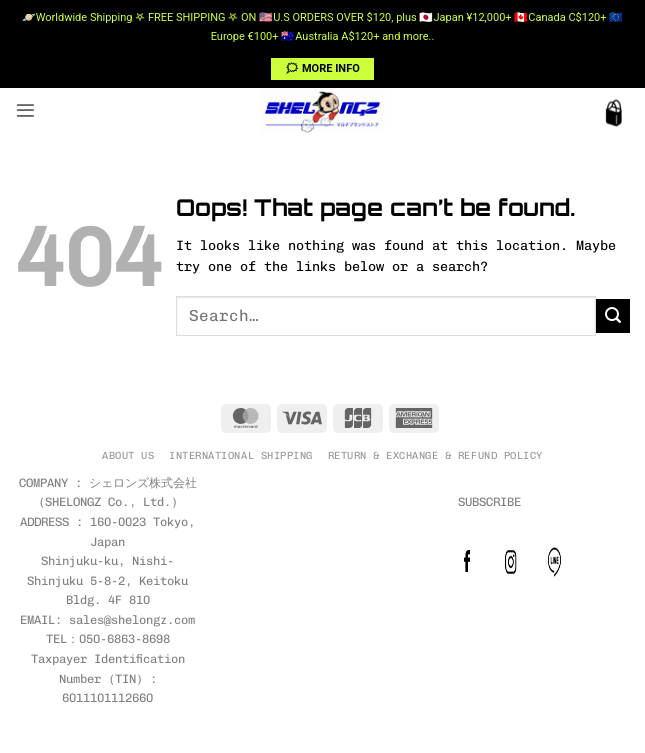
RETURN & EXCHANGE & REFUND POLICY (435, 455)
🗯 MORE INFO (322, 68)
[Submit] (613, 316)
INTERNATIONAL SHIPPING (240, 455)
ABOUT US (128, 455)
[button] (25, 110)
